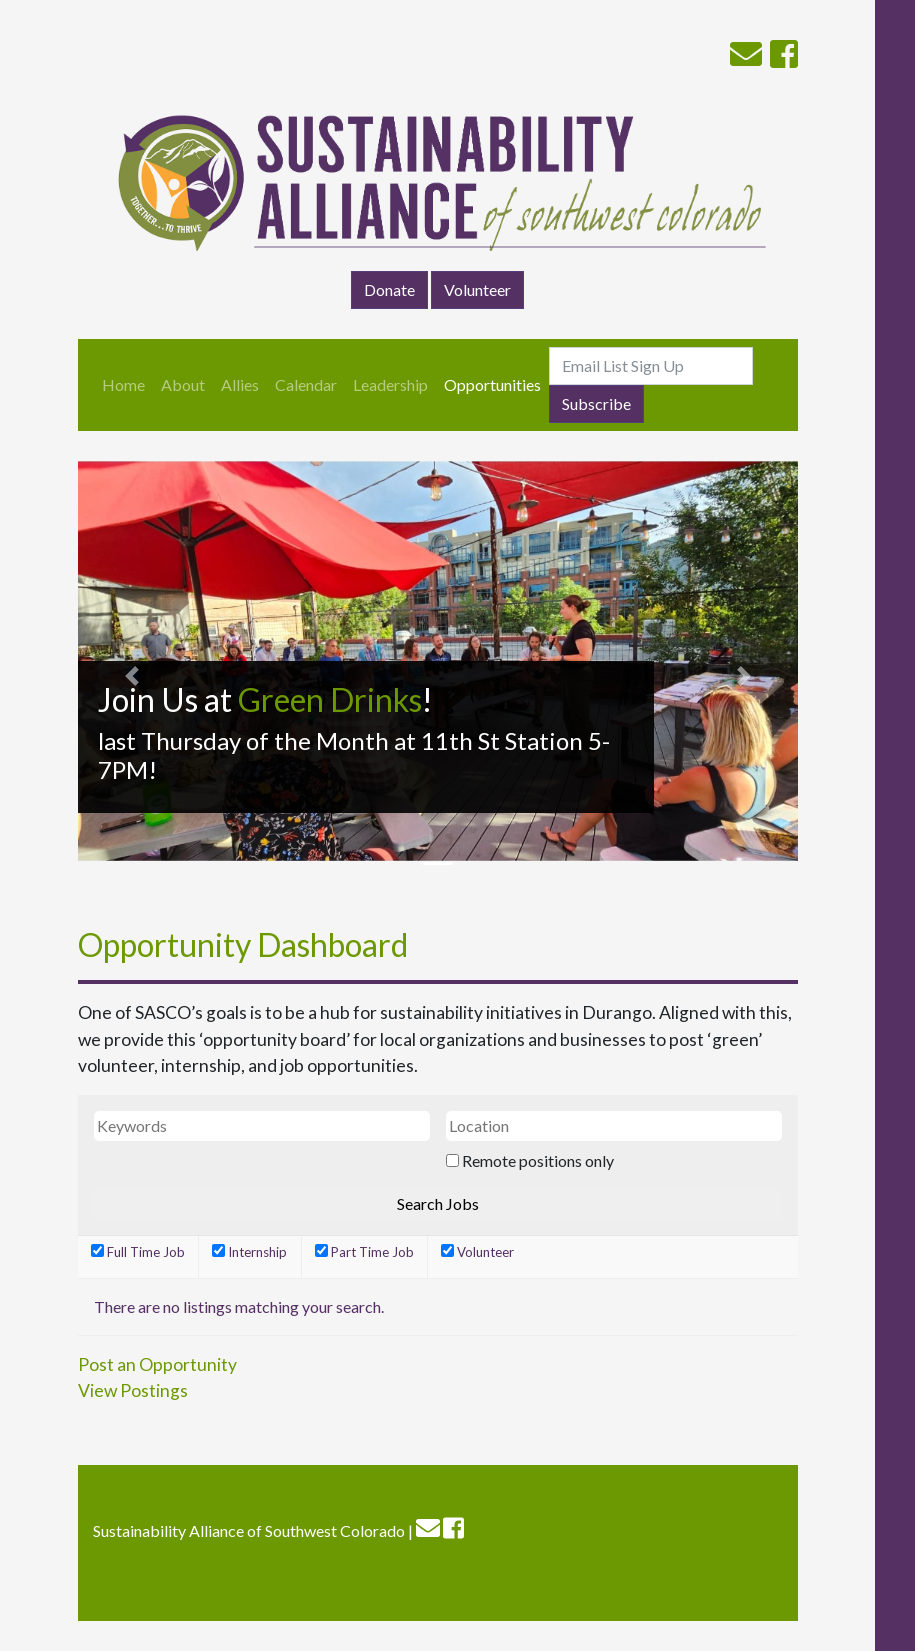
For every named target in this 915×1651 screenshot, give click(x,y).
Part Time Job (364, 1252)
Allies (240, 384)
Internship (249, 1252)
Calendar (306, 384)
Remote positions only (538, 1160)
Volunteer (477, 289)
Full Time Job (138, 1252)
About (183, 384)
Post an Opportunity (157, 1364)
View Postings (133, 1390)
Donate (389, 289)
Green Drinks (330, 699)
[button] (132, 676)
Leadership (390, 384)
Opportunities (492, 384)
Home (123, 384)
